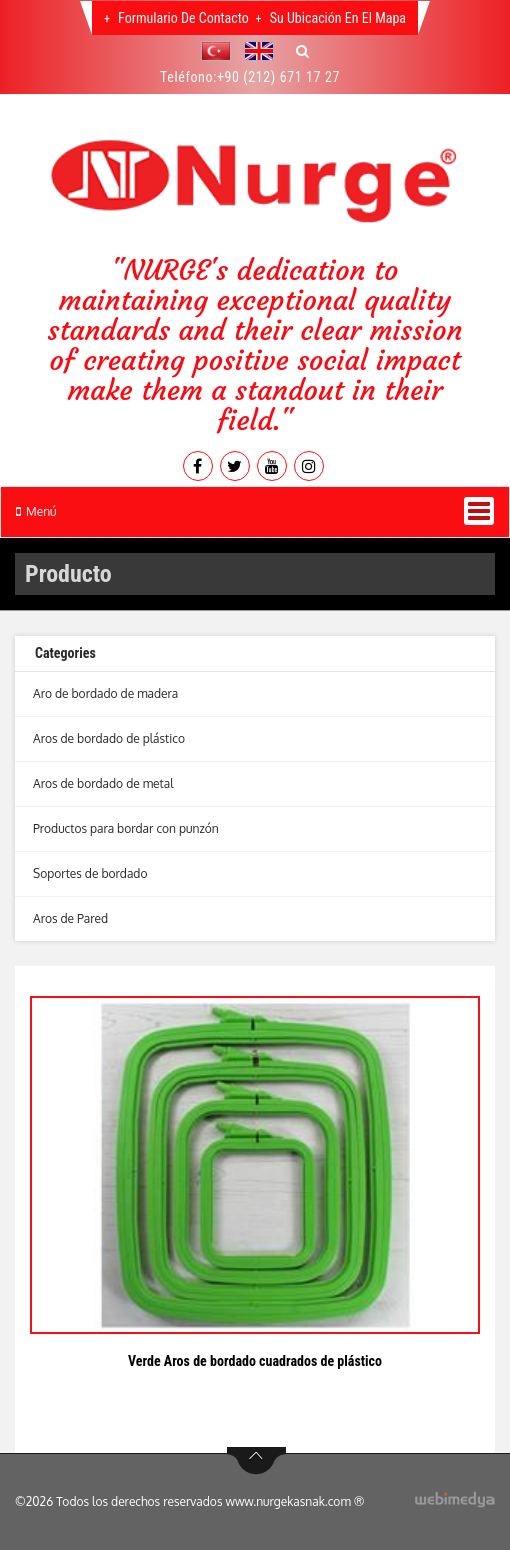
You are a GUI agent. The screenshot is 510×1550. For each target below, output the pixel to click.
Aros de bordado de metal (103, 783)
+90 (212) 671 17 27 (278, 77)
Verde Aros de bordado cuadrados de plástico (255, 1361)
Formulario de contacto (182, 18)
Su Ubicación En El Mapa (337, 18)
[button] (221, 51)
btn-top (256, 1461)
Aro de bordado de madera (105, 693)
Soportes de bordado (90, 873)
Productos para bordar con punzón (126, 828)
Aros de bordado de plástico (109, 738)
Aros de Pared (70, 918)
